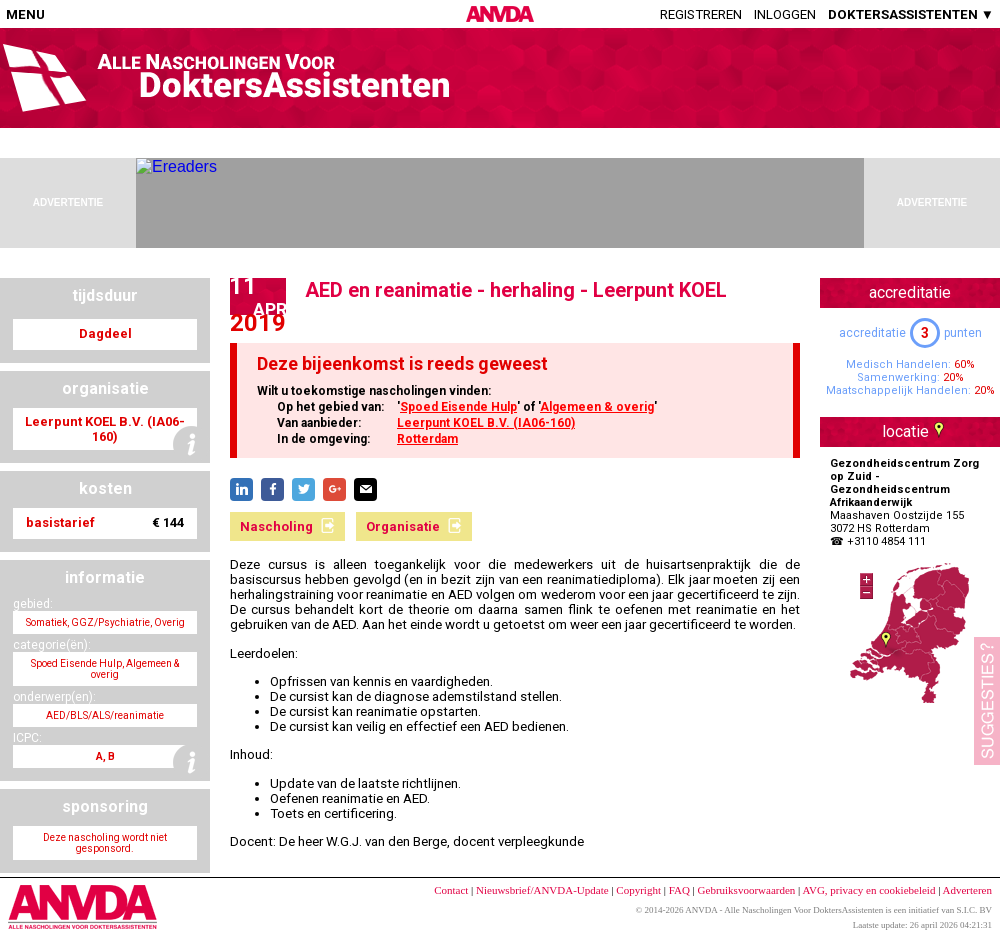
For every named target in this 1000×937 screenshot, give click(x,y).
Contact (451, 890)
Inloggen (785, 14)
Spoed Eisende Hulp (458, 407)
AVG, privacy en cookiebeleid (868, 890)
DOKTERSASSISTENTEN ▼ (911, 14)
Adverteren (967, 890)
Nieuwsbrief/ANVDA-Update (542, 890)
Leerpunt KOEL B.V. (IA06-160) (486, 423)
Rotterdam (427, 439)
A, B (105, 756)
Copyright (638, 890)
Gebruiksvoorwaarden (747, 890)
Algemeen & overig (597, 407)
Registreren (701, 14)
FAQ (679, 890)
